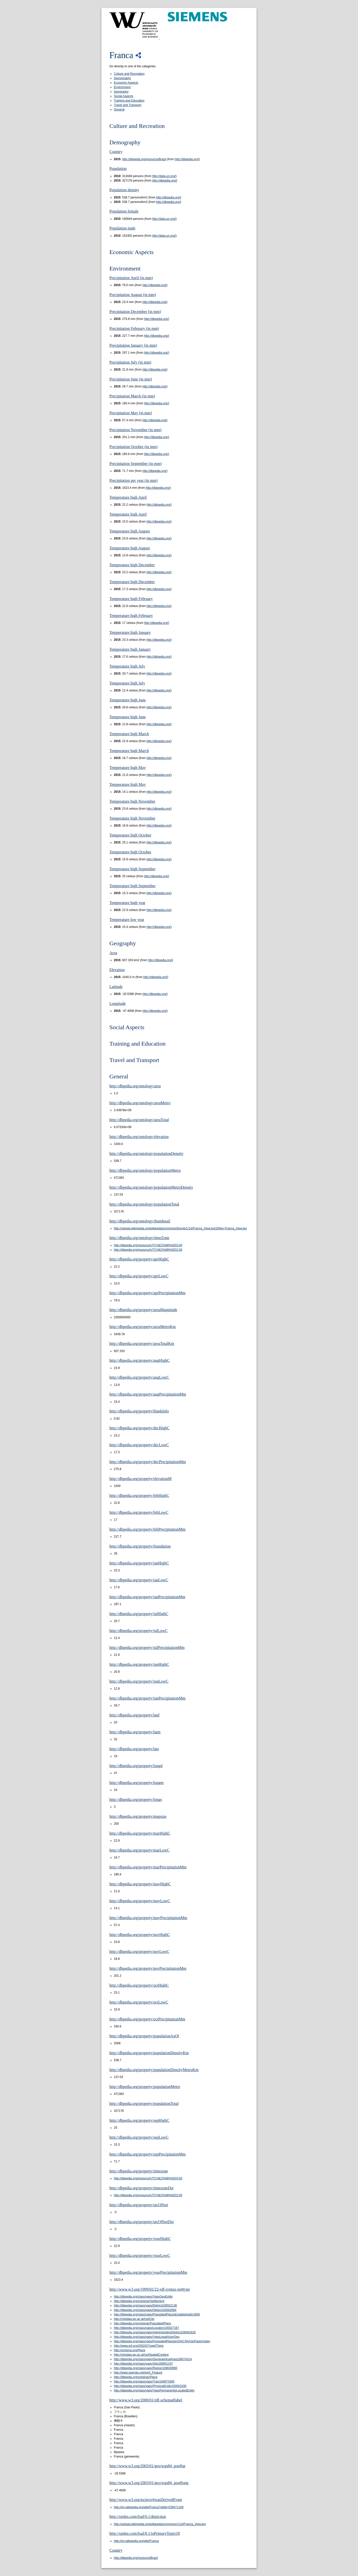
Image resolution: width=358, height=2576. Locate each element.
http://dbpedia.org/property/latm (134, 1732)
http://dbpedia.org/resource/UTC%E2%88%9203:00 (148, 1245)
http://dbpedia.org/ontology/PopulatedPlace (142, 2323)
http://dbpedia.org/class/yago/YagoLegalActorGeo (146, 2337)
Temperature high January (130, 632)
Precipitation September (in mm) (135, 463)
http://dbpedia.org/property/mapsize (137, 1816)
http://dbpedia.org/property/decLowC (139, 1445)
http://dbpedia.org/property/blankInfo (139, 1411)
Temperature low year (126, 919)
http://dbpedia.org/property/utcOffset (138, 2205)
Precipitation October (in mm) (133, 447)
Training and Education (129, 100)
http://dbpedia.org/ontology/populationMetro (145, 1170)
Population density (124, 190)
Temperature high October (130, 835)
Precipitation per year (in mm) (133, 480)
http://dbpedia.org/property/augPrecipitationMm (147, 1394)
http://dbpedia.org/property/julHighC (138, 1614)
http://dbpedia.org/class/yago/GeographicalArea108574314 (153, 2359)
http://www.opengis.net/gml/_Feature (138, 2372)
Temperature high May (127, 767)
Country (115, 152)
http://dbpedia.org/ (187, 159)
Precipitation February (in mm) (134, 328)
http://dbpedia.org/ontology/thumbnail (139, 1221)
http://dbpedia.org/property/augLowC (139, 1377)
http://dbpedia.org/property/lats (134, 1749)
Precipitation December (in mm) (135, 311)
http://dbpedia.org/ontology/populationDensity (146, 1153)
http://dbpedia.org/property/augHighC (139, 1360)
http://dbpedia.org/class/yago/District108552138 (145, 2305)
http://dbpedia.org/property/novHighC (139, 1934)
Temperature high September (132, 869)
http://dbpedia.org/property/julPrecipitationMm (146, 1647)
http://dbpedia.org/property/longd (135, 1766)
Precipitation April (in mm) (131, 278)
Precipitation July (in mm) (130, 362)
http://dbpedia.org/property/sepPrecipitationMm (147, 2154)
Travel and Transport (127, 105)
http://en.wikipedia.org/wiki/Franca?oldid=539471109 (148, 2507)
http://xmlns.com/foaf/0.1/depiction (137, 2516)
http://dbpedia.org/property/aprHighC (139, 1259)
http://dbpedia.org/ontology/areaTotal (139, 1120)
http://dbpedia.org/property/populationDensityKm (149, 2053)
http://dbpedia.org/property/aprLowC (138, 1276)
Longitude (117, 1003)
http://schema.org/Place (129, 2350)
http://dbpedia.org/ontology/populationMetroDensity (151, 1187)
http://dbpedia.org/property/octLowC (138, 2002)
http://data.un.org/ (164, 176)
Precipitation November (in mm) (135, 430)
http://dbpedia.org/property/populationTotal (144, 2103)
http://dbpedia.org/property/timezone (138, 2171)
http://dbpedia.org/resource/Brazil (144, 159)
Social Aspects (123, 96)
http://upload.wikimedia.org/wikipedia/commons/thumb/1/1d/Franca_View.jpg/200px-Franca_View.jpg (180, 1228)
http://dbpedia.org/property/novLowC (139, 1951)
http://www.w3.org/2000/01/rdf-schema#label (145, 2400)
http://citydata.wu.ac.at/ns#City (134, 2319)
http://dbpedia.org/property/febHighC (139, 1495)
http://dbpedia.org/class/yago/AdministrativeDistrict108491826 (155, 2332)
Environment (122, 87)
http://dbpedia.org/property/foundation (140, 1546)
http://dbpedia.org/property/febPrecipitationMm (147, 1529)
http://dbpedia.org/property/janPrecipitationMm (147, 1597)
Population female (123, 211)
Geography (121, 91)
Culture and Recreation (129, 74)
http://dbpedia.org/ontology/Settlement (139, 2301)
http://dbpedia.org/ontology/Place (135, 2377)
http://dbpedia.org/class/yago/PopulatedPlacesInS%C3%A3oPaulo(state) (162, 2341)
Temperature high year (127, 903)
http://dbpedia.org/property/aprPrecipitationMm (147, 1293)
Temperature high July (127, 666)
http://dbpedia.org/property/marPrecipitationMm (147, 1867)
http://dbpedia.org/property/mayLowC (139, 1901)
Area (113, 953)
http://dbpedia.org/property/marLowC (139, 1850)
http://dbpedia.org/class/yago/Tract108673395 (144, 2381)
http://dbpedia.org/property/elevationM (140, 1479)
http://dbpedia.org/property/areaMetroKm (142, 1327)
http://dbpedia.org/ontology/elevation (139, 1137)
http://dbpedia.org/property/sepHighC (139, 2120)
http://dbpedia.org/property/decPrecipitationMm (147, 1462)
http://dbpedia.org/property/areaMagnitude (143, 1310)
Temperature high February (131, 599)
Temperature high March (129, 734)
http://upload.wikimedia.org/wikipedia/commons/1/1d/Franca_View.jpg (160, 2524)
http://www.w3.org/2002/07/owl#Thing (138, 2346)
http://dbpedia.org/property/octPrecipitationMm (147, 2019)
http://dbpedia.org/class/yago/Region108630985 (145, 2368)
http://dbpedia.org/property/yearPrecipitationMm (148, 2272)
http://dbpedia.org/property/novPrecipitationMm (147, 1968)
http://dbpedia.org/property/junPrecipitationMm (147, 1698)
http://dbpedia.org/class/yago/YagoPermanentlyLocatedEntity (154, 2390)
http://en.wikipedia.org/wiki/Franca (136, 2541)
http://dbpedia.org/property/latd (134, 1715)
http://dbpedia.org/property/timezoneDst (141, 2188)
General (119, 109)
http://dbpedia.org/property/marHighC (139, 1833)
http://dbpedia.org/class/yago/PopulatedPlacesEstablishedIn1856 (157, 2314)
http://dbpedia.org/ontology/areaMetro (139, 1103)
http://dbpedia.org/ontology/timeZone (139, 1238)
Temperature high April (128, 497)
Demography (122, 78)
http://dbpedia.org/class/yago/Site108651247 (143, 2363)
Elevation (117, 970)
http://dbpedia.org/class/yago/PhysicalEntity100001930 (150, 2386)
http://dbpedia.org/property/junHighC (139, 1664)
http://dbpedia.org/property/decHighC (139, 1428)
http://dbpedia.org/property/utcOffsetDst (141, 2222)
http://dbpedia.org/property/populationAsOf (144, 2036)
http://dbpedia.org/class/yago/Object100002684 (145, 2310)
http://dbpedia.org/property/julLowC (138, 1631)
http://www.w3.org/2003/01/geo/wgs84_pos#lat (147, 2466)
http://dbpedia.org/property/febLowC (138, 1512)
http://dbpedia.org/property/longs (135, 1799)
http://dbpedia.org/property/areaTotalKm (141, 1343)
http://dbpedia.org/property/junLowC (138, 1681)
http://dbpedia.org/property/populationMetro (144, 2086)
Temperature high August (129, 531)
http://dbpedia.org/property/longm (136, 1782)
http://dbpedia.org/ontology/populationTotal (144, 1204)
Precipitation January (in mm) (133, 345)
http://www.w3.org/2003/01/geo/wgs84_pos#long (148, 2483)
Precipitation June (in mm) (130, 379)
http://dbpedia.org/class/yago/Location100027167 (146, 2328)
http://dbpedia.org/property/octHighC (139, 1985)
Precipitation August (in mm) (132, 295)
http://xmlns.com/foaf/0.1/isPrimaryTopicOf (144, 2533)
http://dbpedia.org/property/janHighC (139, 1563)
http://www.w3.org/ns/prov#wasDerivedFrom (145, 2500)
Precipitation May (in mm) (130, 413)
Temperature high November (132, 801)
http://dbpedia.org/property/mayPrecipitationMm (148, 1918)
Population (118, 168)
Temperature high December (132, 565)
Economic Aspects (126, 82)
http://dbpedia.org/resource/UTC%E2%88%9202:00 (148, 1249)
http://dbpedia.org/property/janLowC (138, 1580)
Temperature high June (127, 700)
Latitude (116, 987)
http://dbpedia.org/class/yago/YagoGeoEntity (143, 2296)
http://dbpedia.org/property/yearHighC (140, 2238)
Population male (122, 228)
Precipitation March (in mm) (132, 396)
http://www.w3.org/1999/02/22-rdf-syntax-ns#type (149, 2289)
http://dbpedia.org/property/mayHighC (140, 1884)
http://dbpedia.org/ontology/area (135, 1086)
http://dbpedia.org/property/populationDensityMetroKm (153, 2070)
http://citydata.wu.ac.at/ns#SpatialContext (141, 2354)
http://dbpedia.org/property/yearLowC (139, 2255)
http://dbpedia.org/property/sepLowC (139, 2137)
